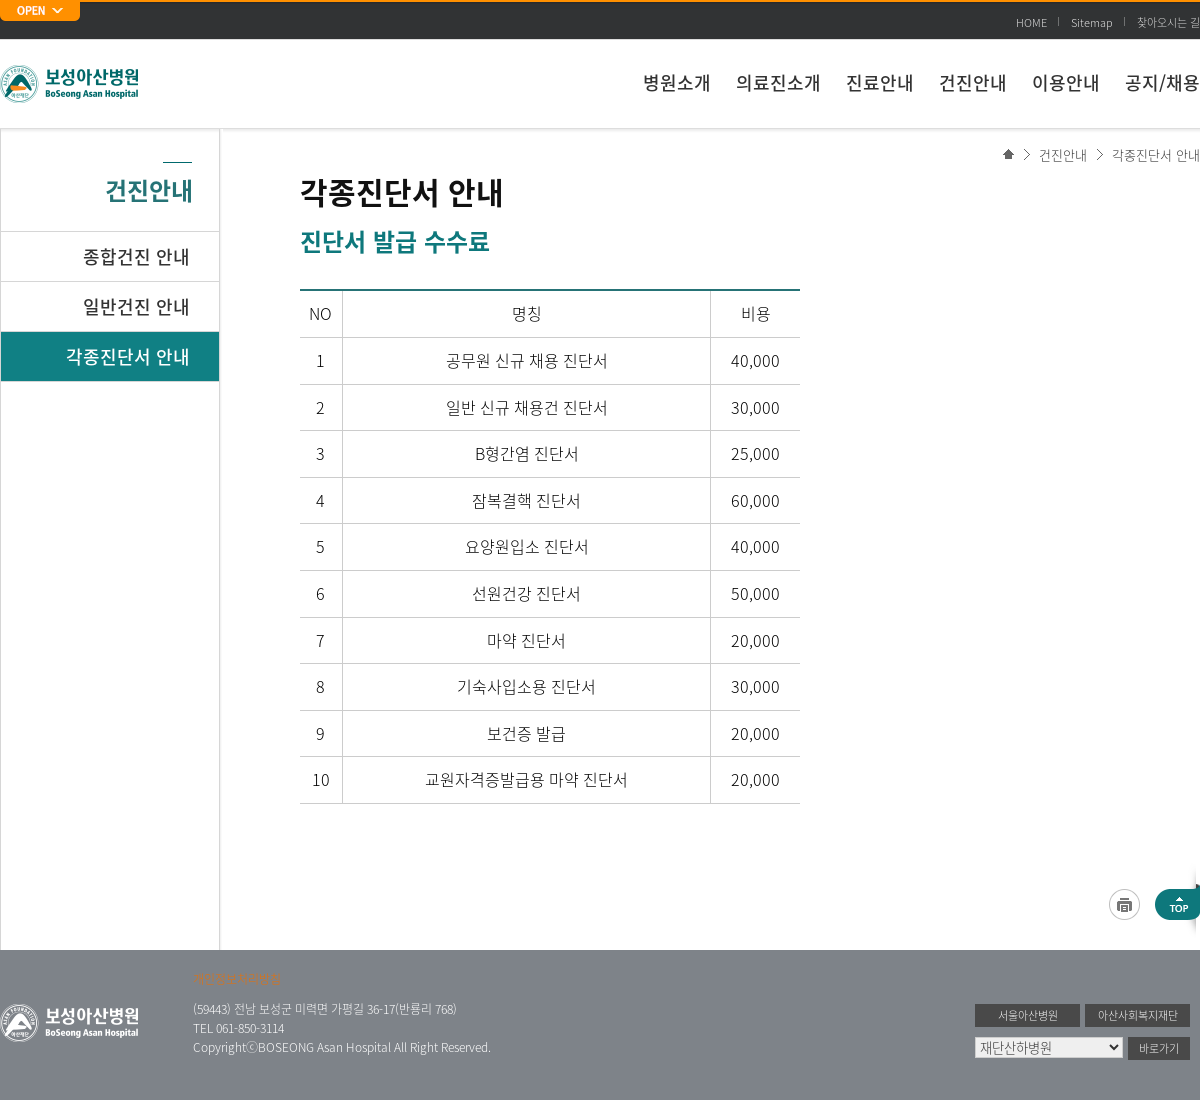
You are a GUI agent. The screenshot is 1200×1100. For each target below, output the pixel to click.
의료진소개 (778, 82)
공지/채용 (1162, 82)
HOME (1031, 22)
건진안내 (973, 82)
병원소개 (677, 82)
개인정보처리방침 (237, 979)
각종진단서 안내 (1156, 154)
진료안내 (880, 82)
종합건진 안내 (136, 256)
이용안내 (1066, 82)
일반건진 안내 (136, 306)
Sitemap (1092, 22)
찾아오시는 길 (1168, 22)
